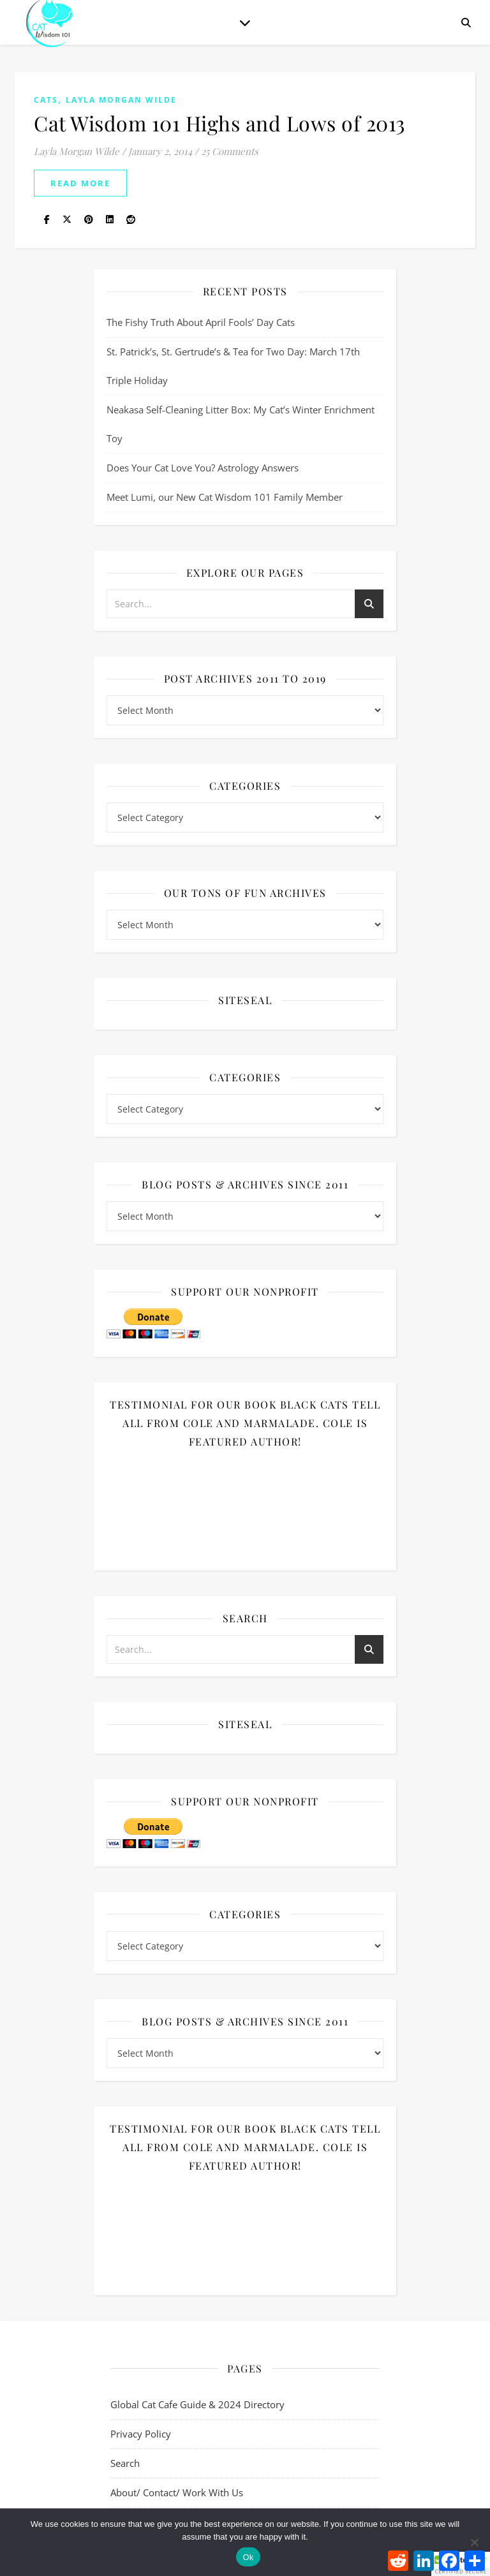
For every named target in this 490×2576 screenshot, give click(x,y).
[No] (474, 2542)
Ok (247, 2557)
